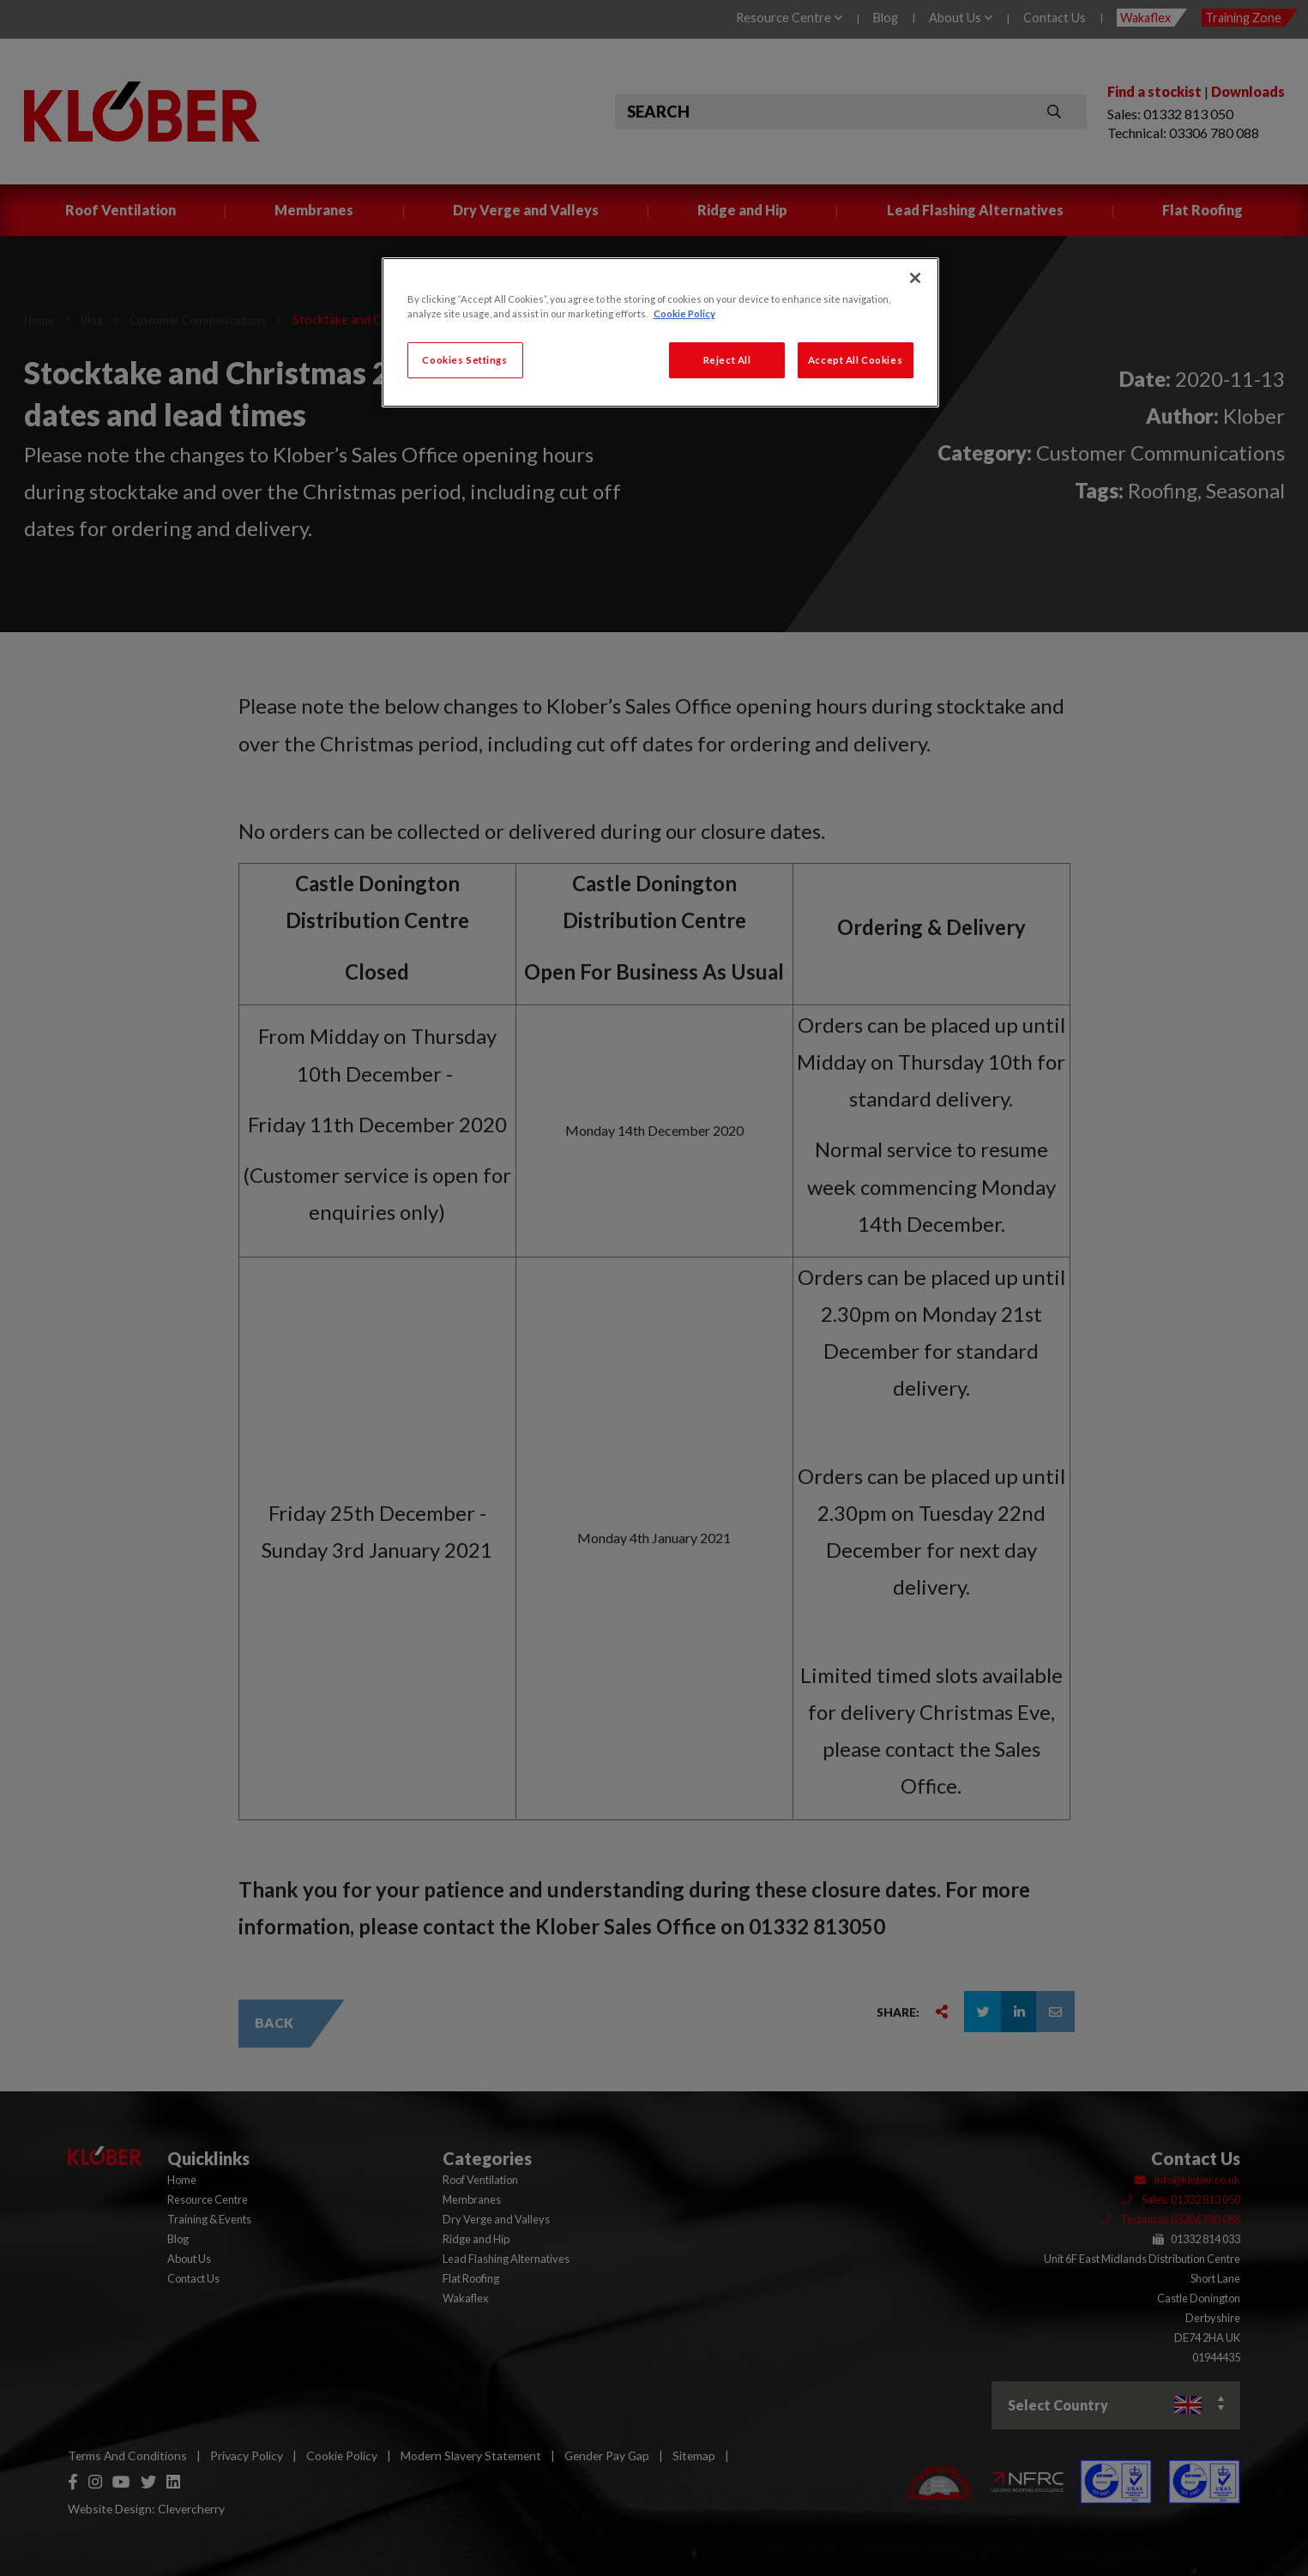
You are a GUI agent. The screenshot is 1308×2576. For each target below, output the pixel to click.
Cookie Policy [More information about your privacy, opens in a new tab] (684, 313)
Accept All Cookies (855, 359)
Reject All (727, 359)
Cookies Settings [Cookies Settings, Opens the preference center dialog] (464, 359)
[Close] (915, 278)
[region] (660, 332)
